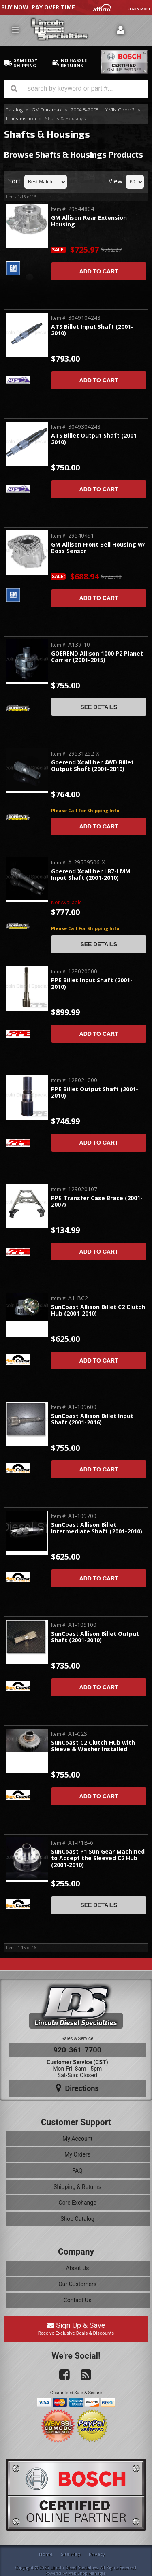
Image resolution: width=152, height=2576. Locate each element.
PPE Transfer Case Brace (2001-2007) (97, 1201)
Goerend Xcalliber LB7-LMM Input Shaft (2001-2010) (91, 874)
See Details (98, 707)
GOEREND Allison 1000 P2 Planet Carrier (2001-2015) (97, 657)
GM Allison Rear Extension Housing (89, 221)
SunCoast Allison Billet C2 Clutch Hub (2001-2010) (98, 1310)
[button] (76, 89)
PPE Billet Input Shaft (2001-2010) (92, 983)
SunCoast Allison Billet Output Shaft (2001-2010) (95, 1637)
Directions (77, 2088)
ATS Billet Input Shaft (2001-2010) (92, 330)
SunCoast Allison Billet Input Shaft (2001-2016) (92, 1419)
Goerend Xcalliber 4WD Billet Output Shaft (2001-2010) (92, 766)
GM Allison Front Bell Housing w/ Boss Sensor (98, 548)
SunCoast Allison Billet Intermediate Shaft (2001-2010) (96, 1528)
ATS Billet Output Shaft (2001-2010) (95, 439)
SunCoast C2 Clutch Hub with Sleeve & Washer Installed (93, 1746)
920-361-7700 (78, 2050)
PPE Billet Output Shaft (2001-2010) (94, 1092)
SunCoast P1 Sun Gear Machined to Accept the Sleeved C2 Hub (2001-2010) (98, 1858)
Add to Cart (98, 271)
